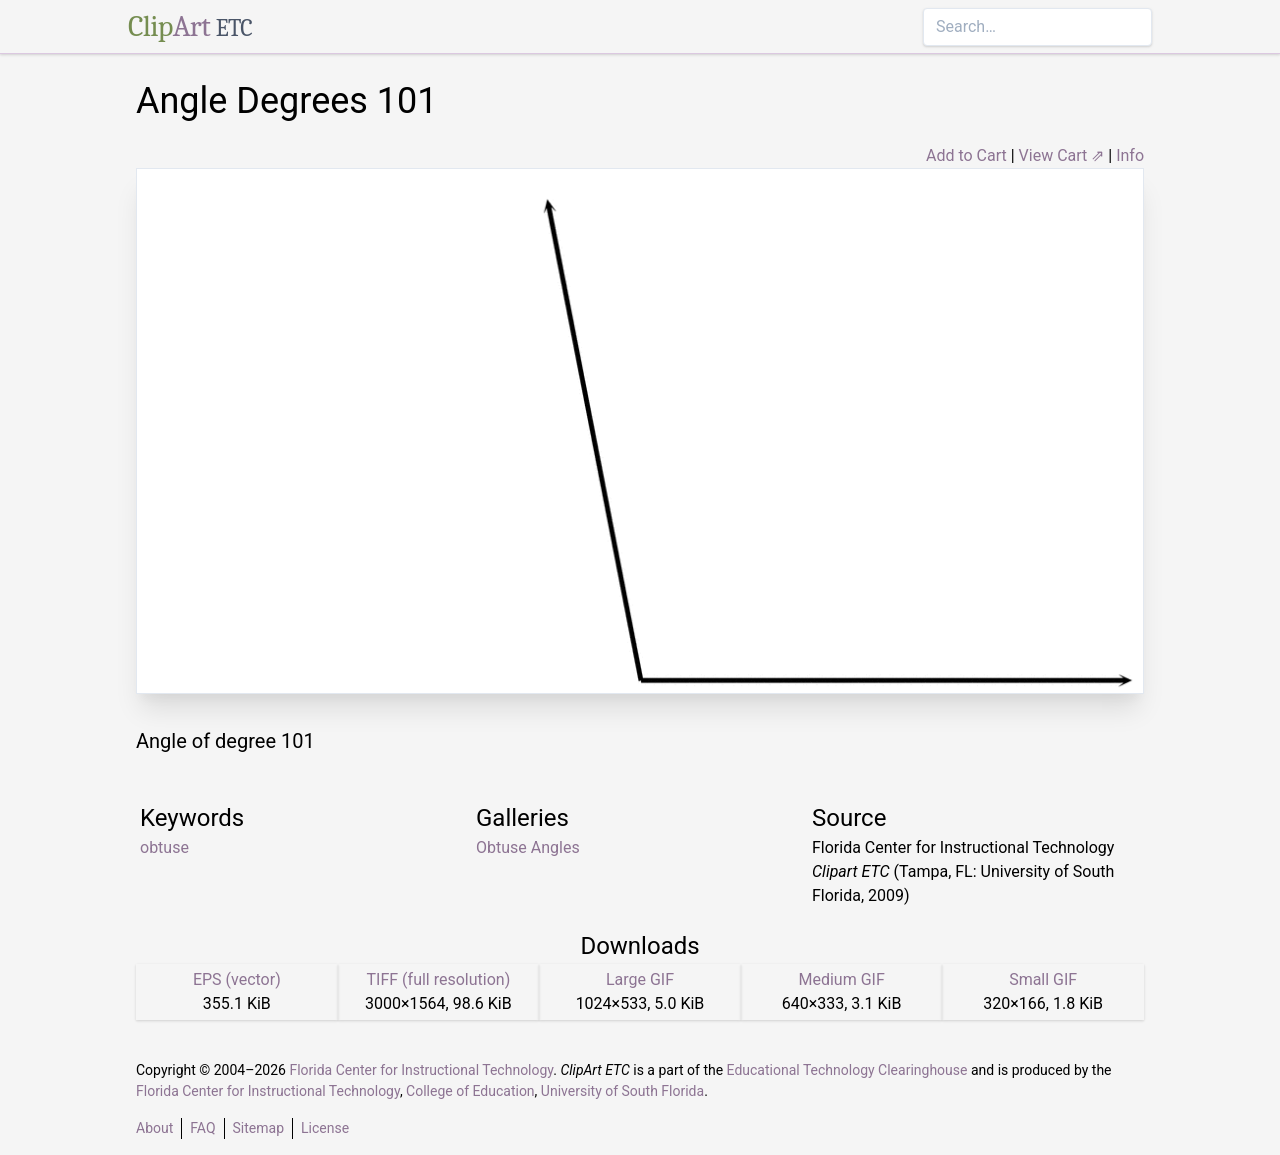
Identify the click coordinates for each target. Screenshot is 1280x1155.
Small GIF (1043, 979)
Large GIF (640, 979)
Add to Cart (966, 155)
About (154, 1128)
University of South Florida (622, 1091)
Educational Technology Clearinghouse (847, 1070)
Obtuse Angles (528, 847)
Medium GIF (841, 979)
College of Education (470, 1091)
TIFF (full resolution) (439, 979)
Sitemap (258, 1128)
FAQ (202, 1128)
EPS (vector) (237, 979)
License (325, 1128)
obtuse (164, 847)
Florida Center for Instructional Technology (421, 1070)
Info (1130, 155)
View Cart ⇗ (1062, 155)
